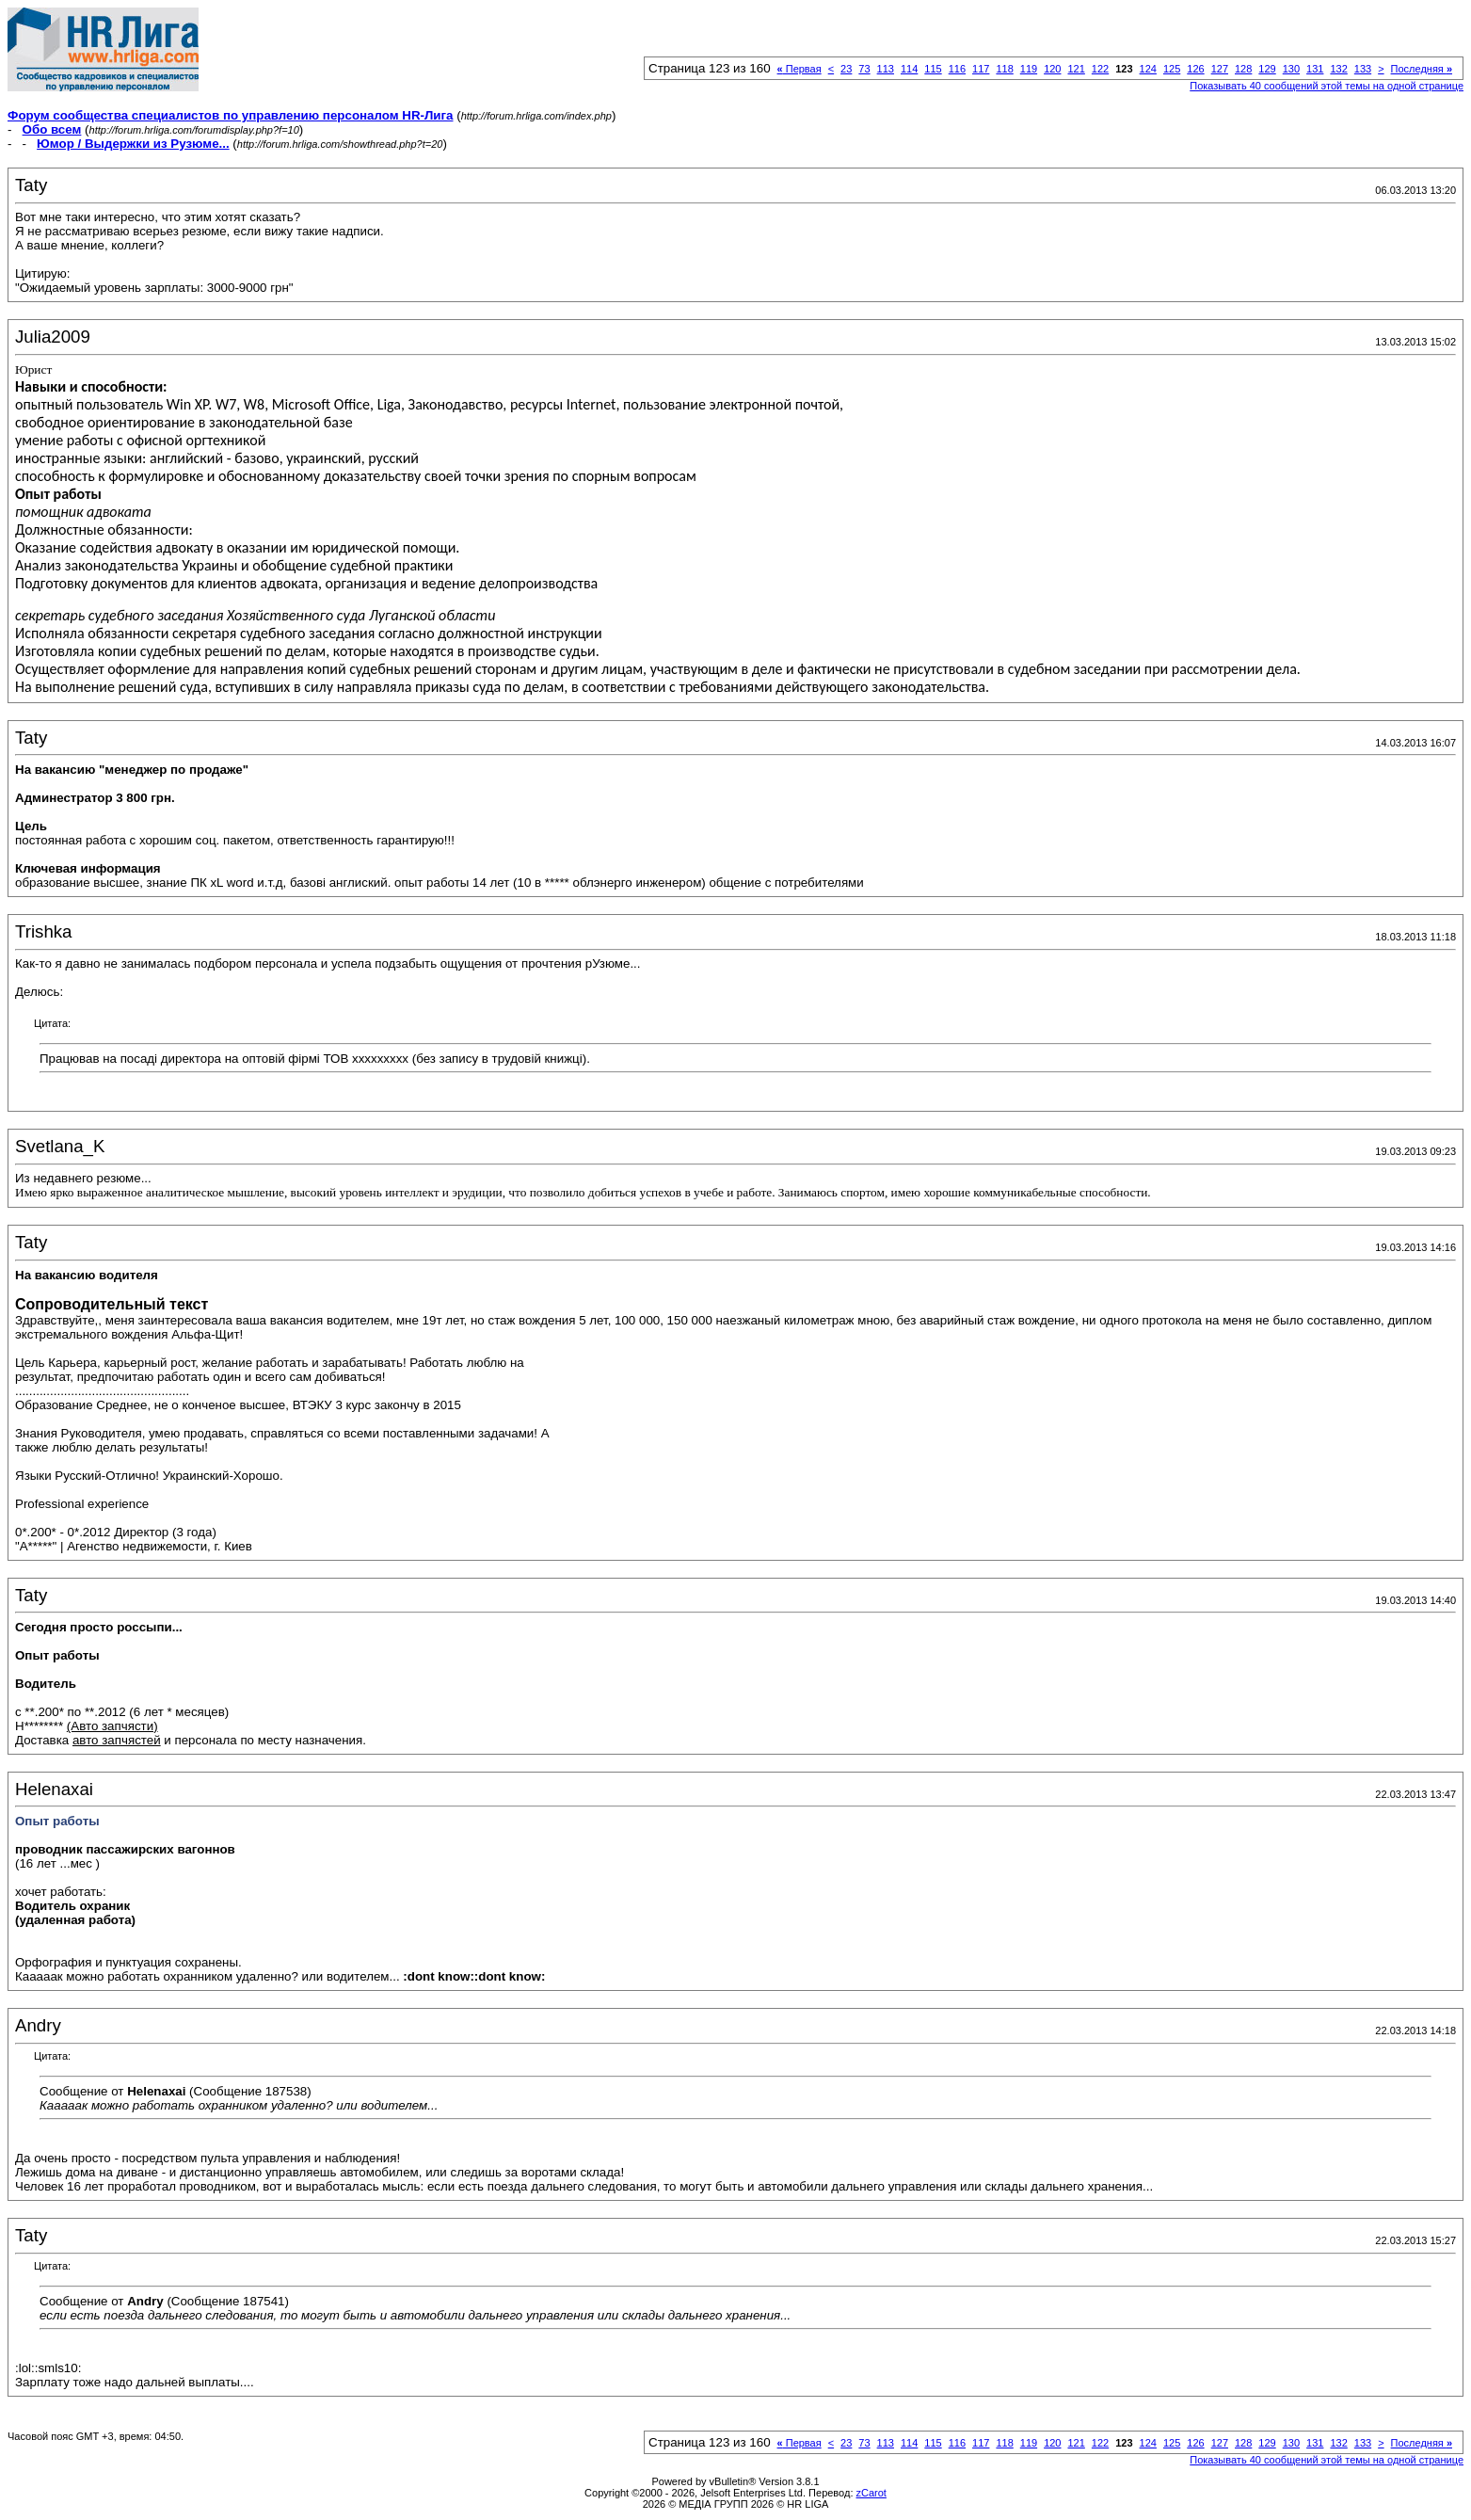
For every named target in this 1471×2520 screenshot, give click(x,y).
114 (909, 68)
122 (1100, 68)
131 (1314, 68)
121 (1075, 68)
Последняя (1421, 68)
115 (932, 68)
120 (1052, 68)
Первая (799, 68)
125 (1171, 68)
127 (1219, 68)
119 (1028, 68)
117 (980, 68)
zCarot (871, 2492)
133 (1362, 68)
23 (846, 68)
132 (1338, 68)
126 (1195, 68)
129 (1266, 68)
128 (1243, 68)
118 (1004, 68)
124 (1148, 68)
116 (957, 68)
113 (885, 68)
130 (1291, 68)
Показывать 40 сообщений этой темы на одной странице (1326, 85)
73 (864, 68)
